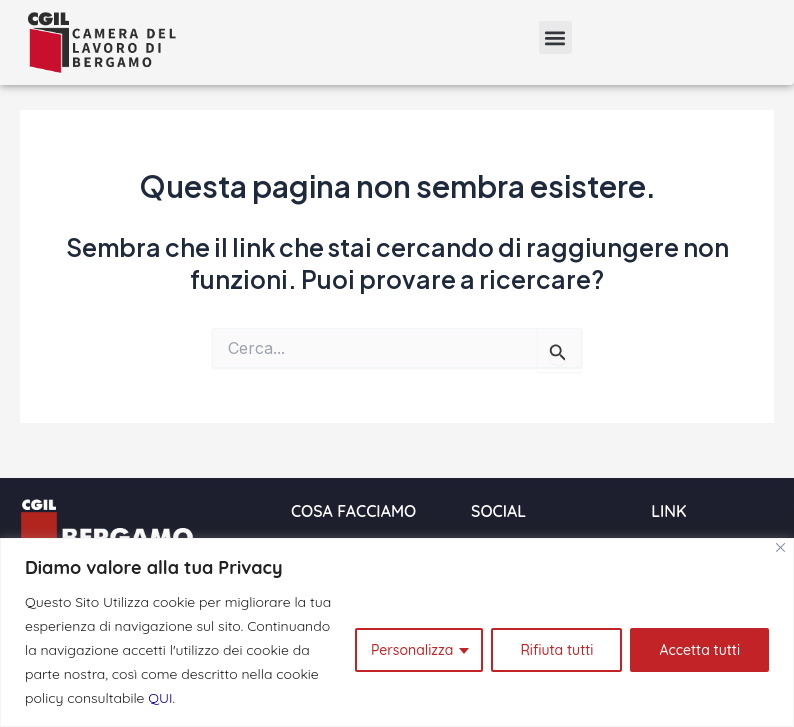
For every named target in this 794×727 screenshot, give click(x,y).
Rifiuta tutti (556, 650)
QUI (160, 698)
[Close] (780, 547)
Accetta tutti (699, 650)
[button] (555, 37)
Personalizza (412, 650)
